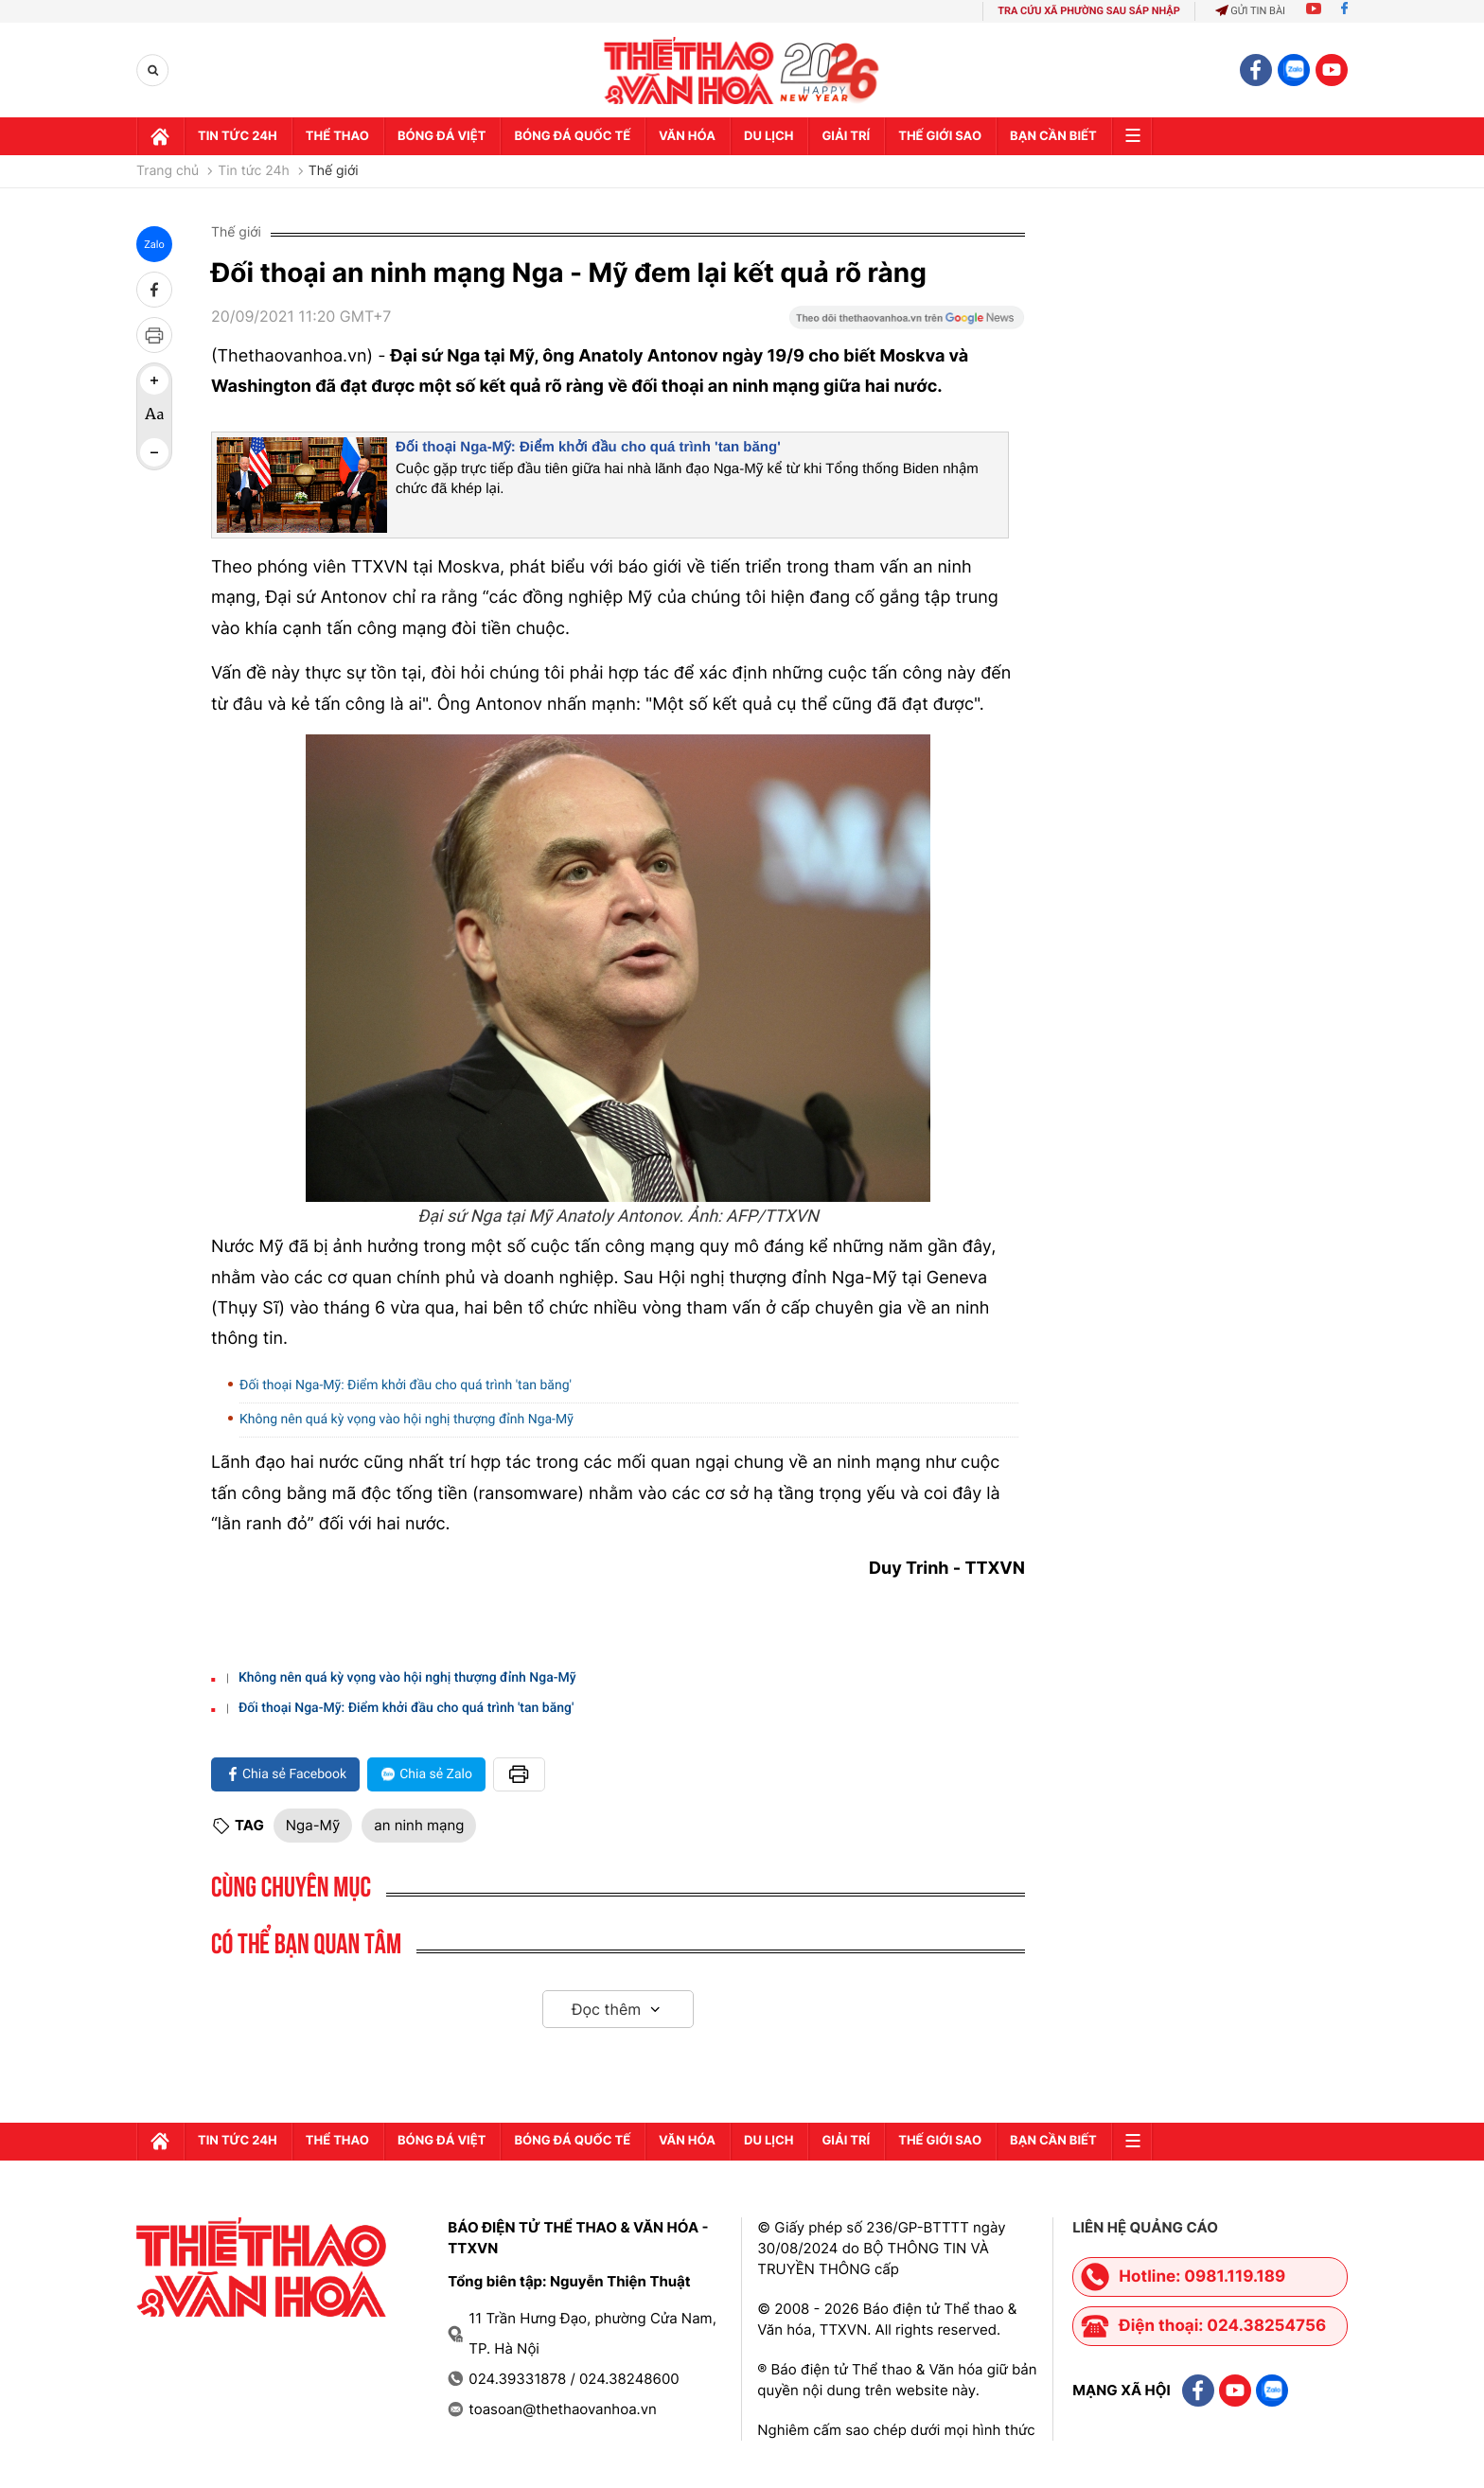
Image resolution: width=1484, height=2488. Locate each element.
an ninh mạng (419, 1825)
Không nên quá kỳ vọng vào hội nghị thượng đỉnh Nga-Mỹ (406, 1419)
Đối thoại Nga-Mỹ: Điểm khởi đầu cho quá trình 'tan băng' (588, 447)
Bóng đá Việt (442, 136)
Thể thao (337, 136)
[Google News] (906, 324)
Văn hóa (687, 136)
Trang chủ (167, 171)
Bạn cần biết (1053, 136)
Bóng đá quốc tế (572, 136)
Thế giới (334, 171)
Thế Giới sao (939, 136)
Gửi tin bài (1250, 11)
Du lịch (768, 136)
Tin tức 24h (237, 136)
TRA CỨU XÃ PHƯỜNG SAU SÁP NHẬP (1089, 11)
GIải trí (846, 136)
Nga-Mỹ (313, 1825)
